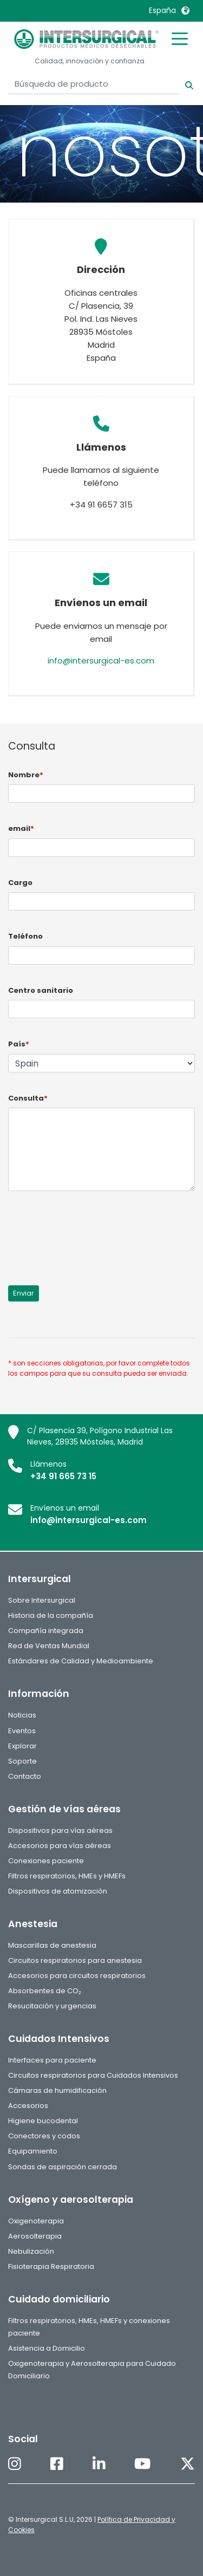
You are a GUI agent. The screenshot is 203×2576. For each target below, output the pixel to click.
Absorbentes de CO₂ (44, 1991)
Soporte (22, 1761)
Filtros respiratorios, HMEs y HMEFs (67, 1876)
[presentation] (90, 1232)
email (21, 828)
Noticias (22, 1715)
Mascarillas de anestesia (52, 1945)
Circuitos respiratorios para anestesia (75, 1960)
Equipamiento (32, 2151)
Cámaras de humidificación (57, 2090)
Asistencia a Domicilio (46, 2348)
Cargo (20, 882)
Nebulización (31, 2251)
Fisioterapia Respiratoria (51, 2266)
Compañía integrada (45, 1630)
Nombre (25, 775)
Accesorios (28, 2105)
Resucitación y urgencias (52, 2006)
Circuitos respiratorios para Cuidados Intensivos (93, 2075)
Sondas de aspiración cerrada (62, 2167)
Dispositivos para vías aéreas (60, 1830)
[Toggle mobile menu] (180, 38)
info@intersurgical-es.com (101, 660)
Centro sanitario (40, 990)
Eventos (22, 1731)
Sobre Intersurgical (41, 1600)
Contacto (24, 1776)
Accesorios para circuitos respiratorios (77, 1975)
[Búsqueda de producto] (93, 84)
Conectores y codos (44, 2136)
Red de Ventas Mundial (48, 1646)
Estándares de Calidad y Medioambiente (80, 1661)
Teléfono (25, 936)
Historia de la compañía (50, 1615)
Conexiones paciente (46, 1861)
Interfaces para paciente (52, 2060)
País (18, 1044)
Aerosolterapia (35, 2236)
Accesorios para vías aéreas (59, 1845)
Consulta (28, 1098)
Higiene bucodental (43, 2121)
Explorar (22, 1746)
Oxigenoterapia (36, 2221)
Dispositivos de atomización (57, 1891)
